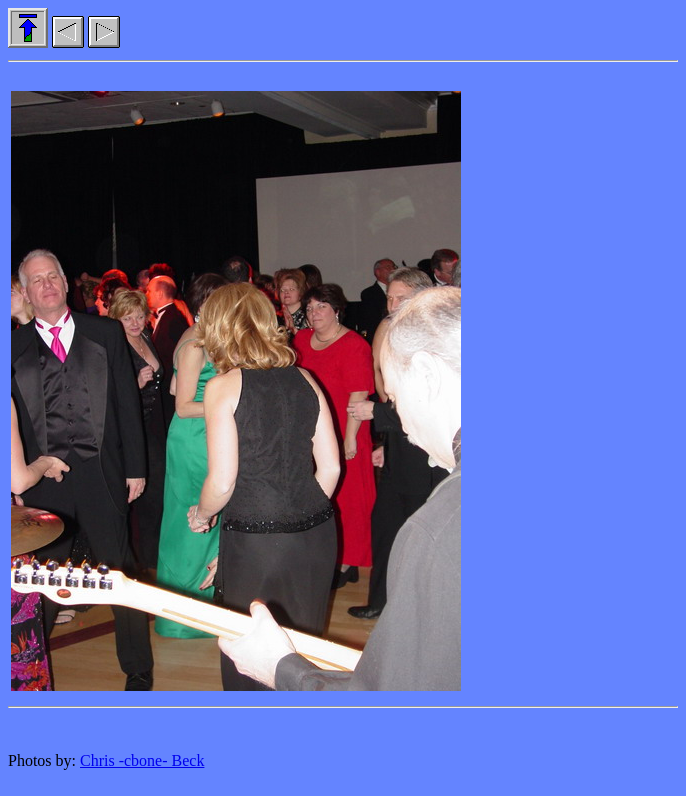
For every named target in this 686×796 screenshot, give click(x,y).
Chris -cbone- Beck (142, 760)
